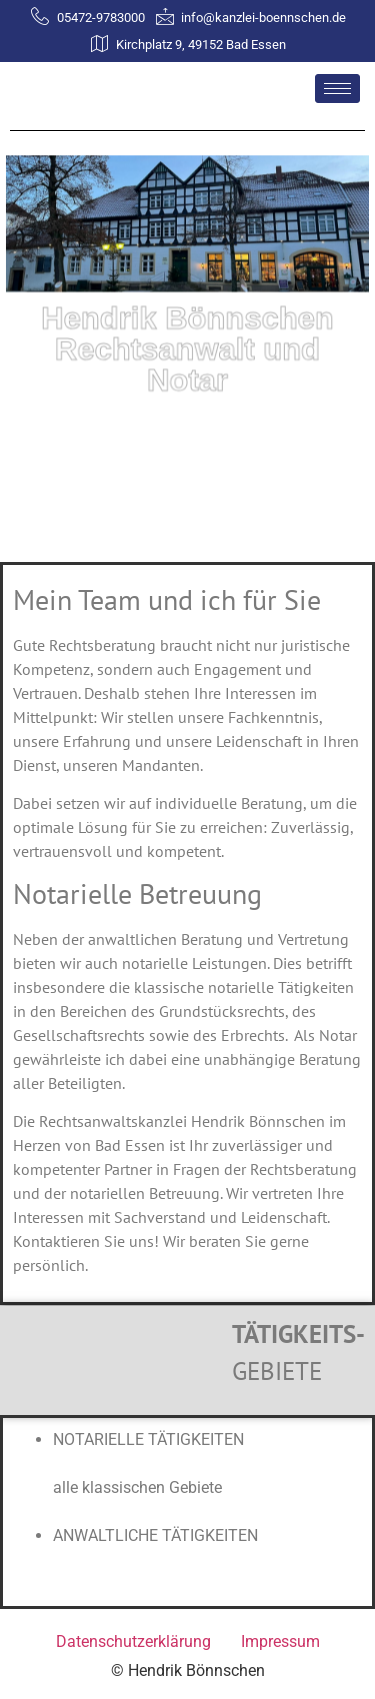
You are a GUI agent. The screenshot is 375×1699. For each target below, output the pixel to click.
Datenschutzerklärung (133, 1641)
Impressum (280, 1641)
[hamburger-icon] (337, 88)
